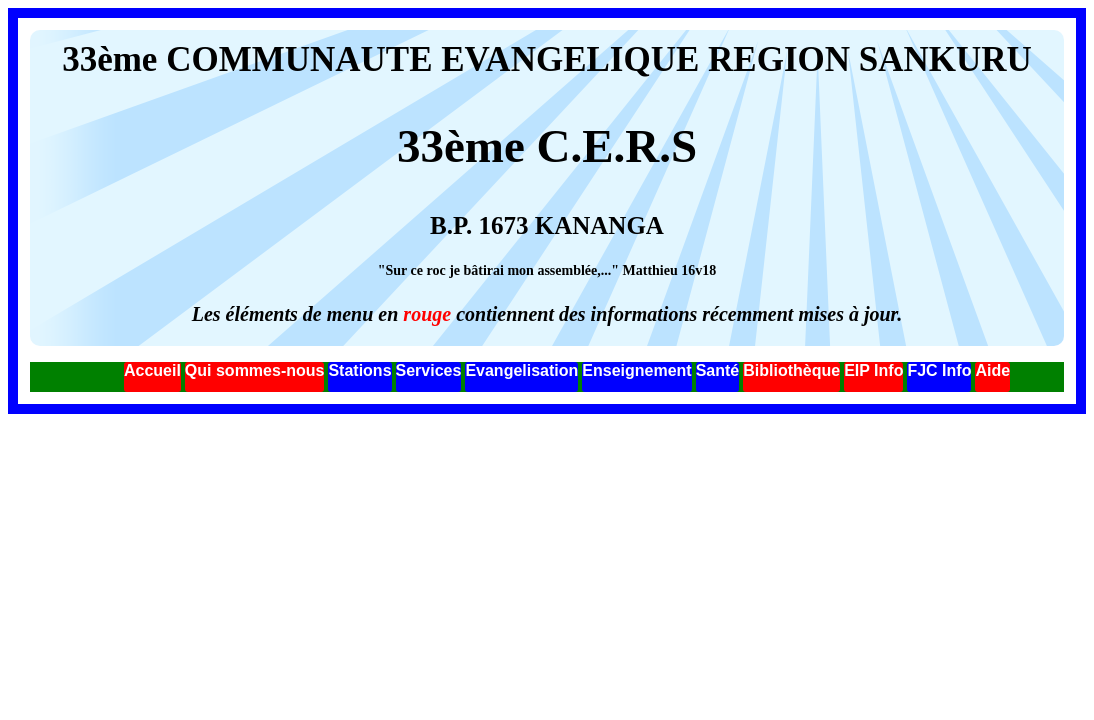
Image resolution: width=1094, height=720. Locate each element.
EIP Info (873, 370)
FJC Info (939, 370)
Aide (992, 370)
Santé (718, 370)
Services (429, 370)
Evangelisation (521, 370)
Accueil (152, 370)
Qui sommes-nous (255, 370)
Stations (359, 370)
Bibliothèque (791, 370)
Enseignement (636, 370)
